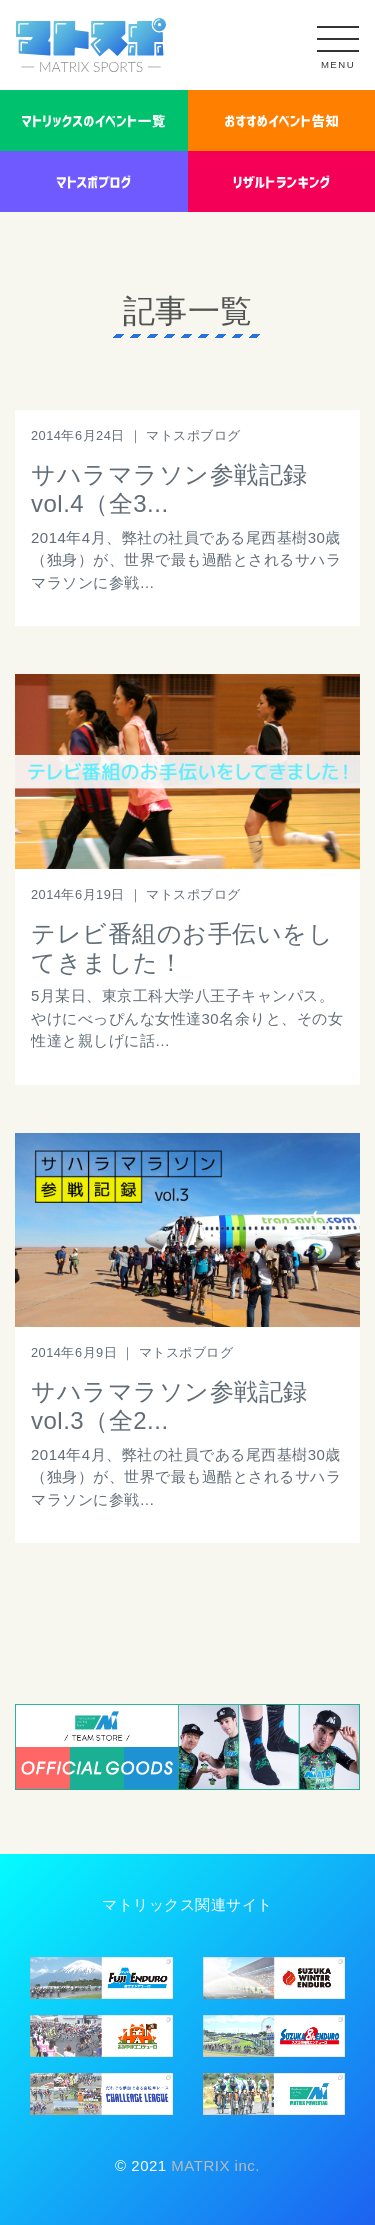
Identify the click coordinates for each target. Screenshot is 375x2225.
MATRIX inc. (213, 2165)
